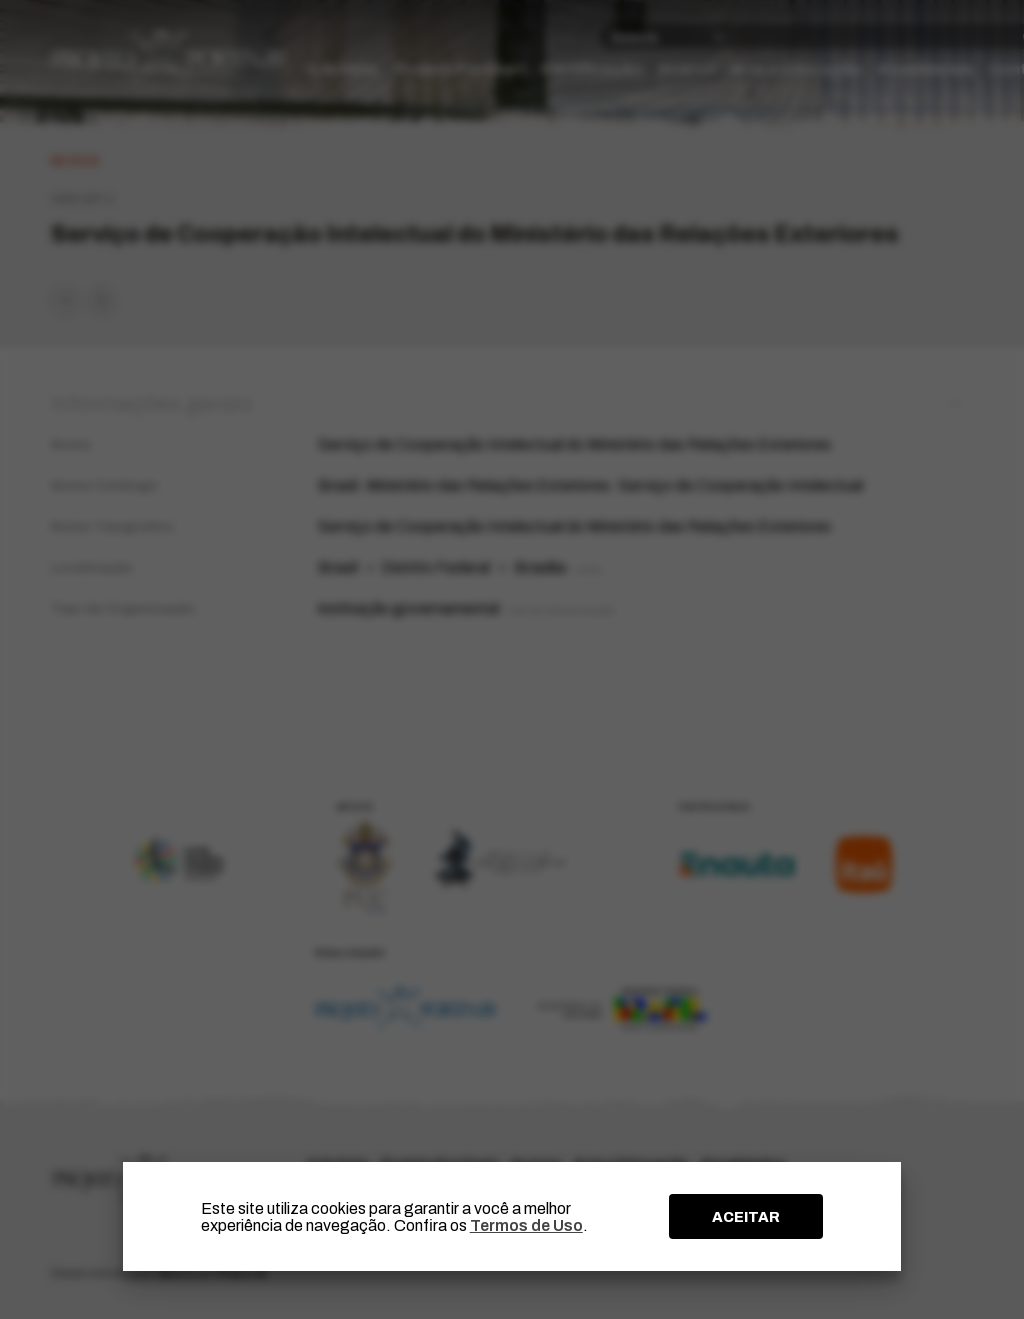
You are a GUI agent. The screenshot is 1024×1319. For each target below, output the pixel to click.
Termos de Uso (526, 1225)
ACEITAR (746, 1217)
